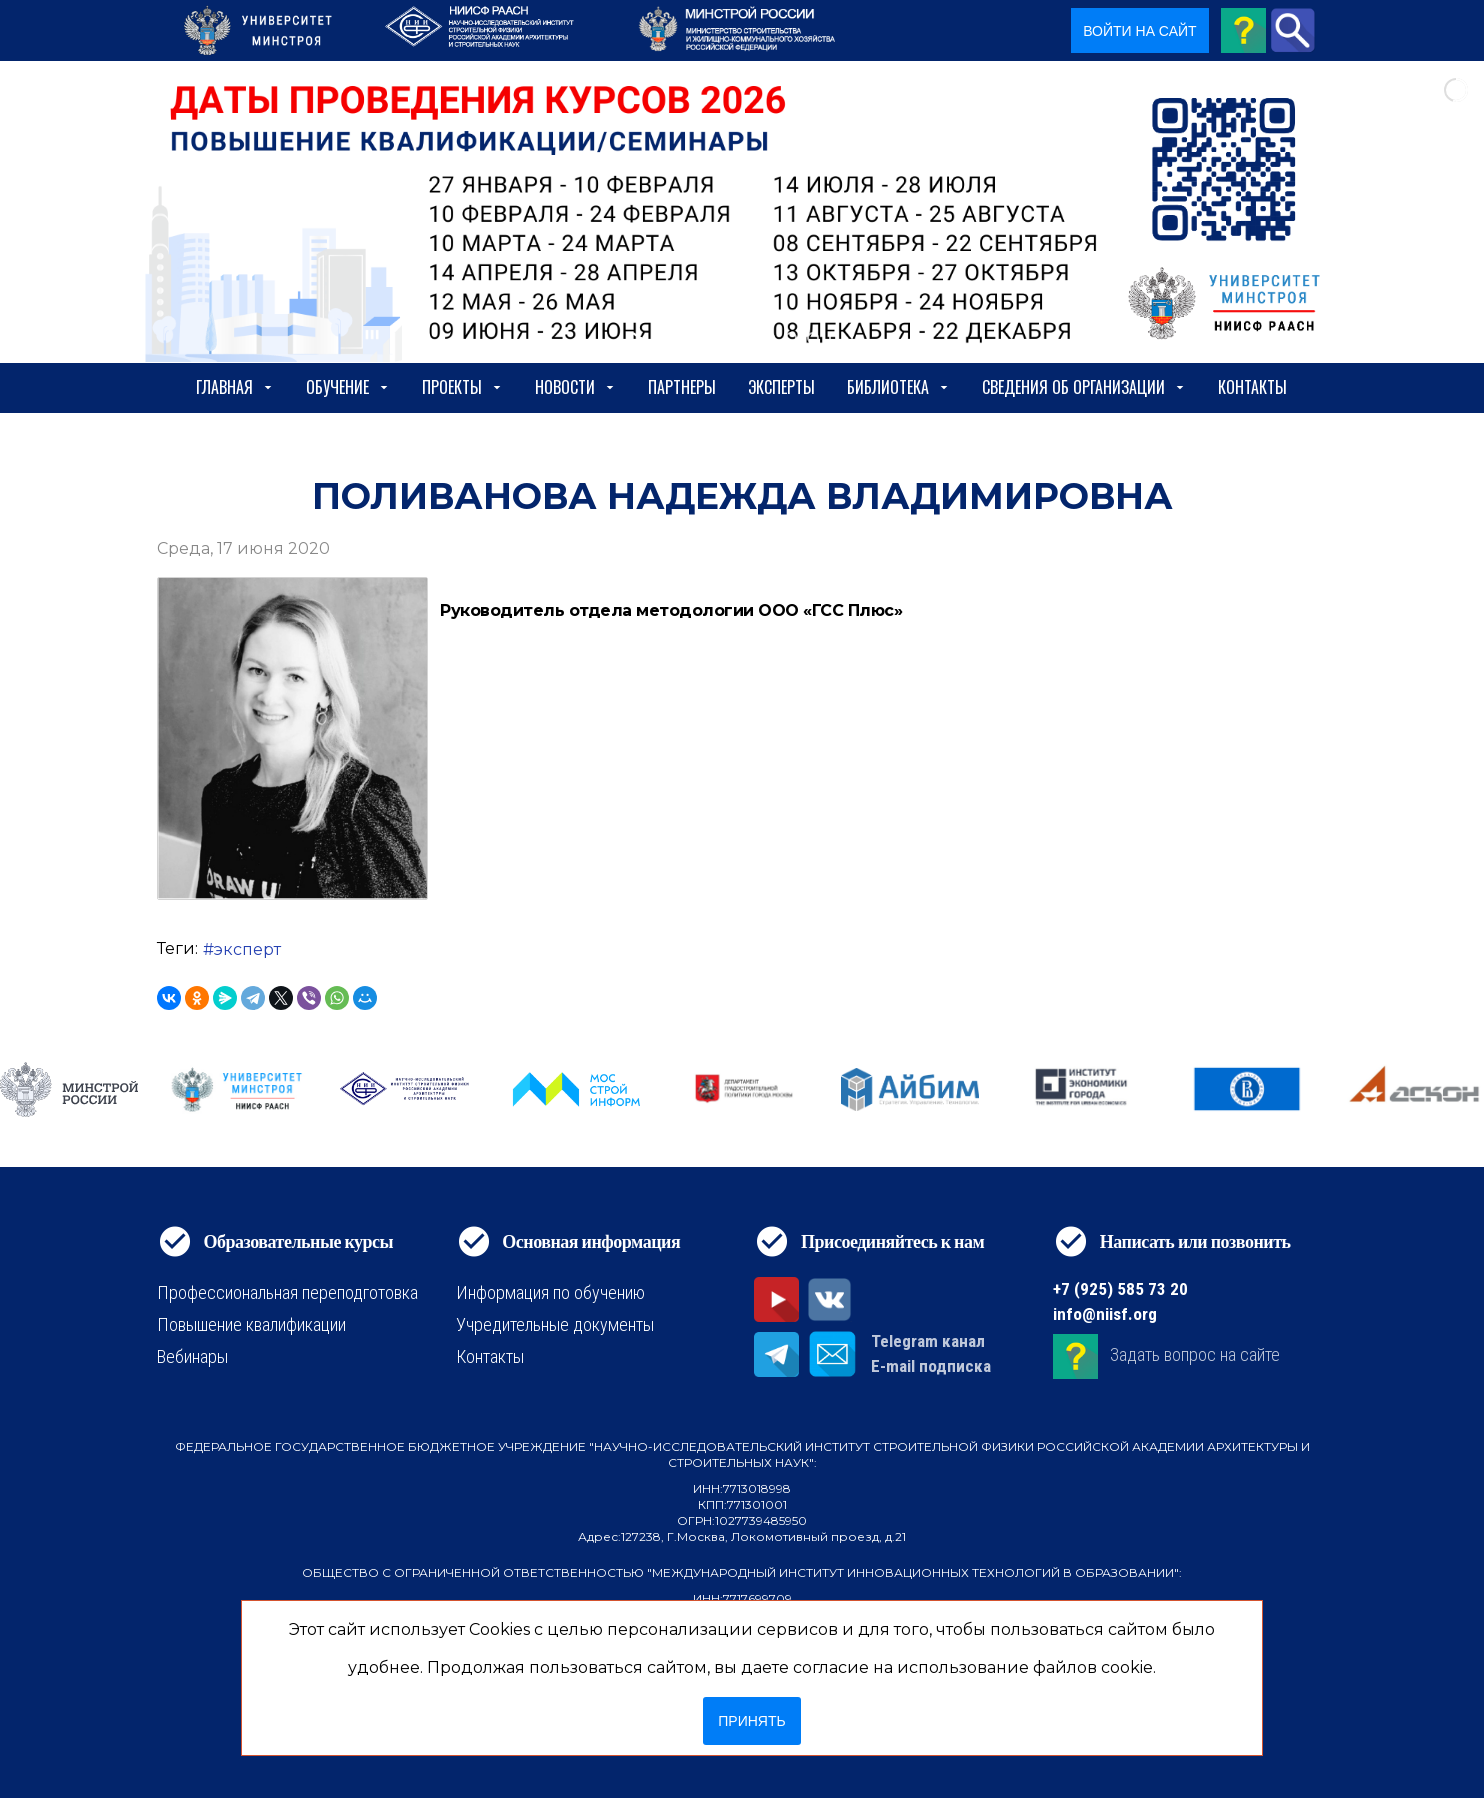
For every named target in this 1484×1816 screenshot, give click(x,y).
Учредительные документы (555, 1324)
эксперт (247, 949)
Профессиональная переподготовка (287, 1292)
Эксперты (781, 387)
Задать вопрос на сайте (1195, 1354)
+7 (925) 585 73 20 (1120, 1289)
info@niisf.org (1105, 1314)
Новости (575, 387)
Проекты (462, 387)
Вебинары (192, 1356)
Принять (751, 1721)
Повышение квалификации (251, 1324)
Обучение (348, 387)
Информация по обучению (550, 1292)
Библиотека (898, 387)
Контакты (1252, 387)
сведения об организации (1084, 387)
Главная (235, 387)
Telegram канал (928, 1341)
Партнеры (682, 387)
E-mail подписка (931, 1366)
